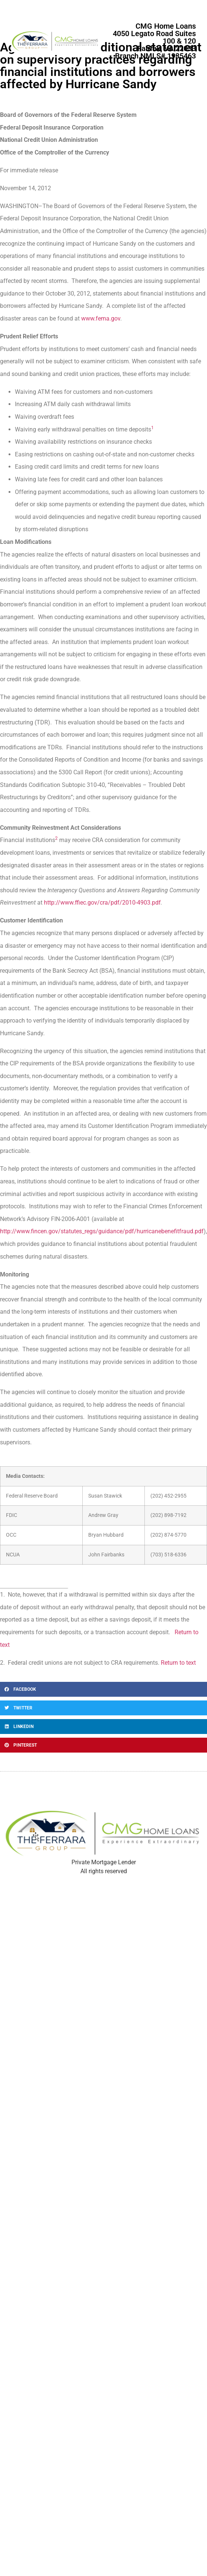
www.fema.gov (100, 318)
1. (3, 1594)
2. (3, 1662)
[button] (103, 1689)
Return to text (178, 1662)
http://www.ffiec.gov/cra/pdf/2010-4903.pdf (102, 902)
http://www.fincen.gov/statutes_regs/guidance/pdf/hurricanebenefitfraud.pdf (102, 1231)
